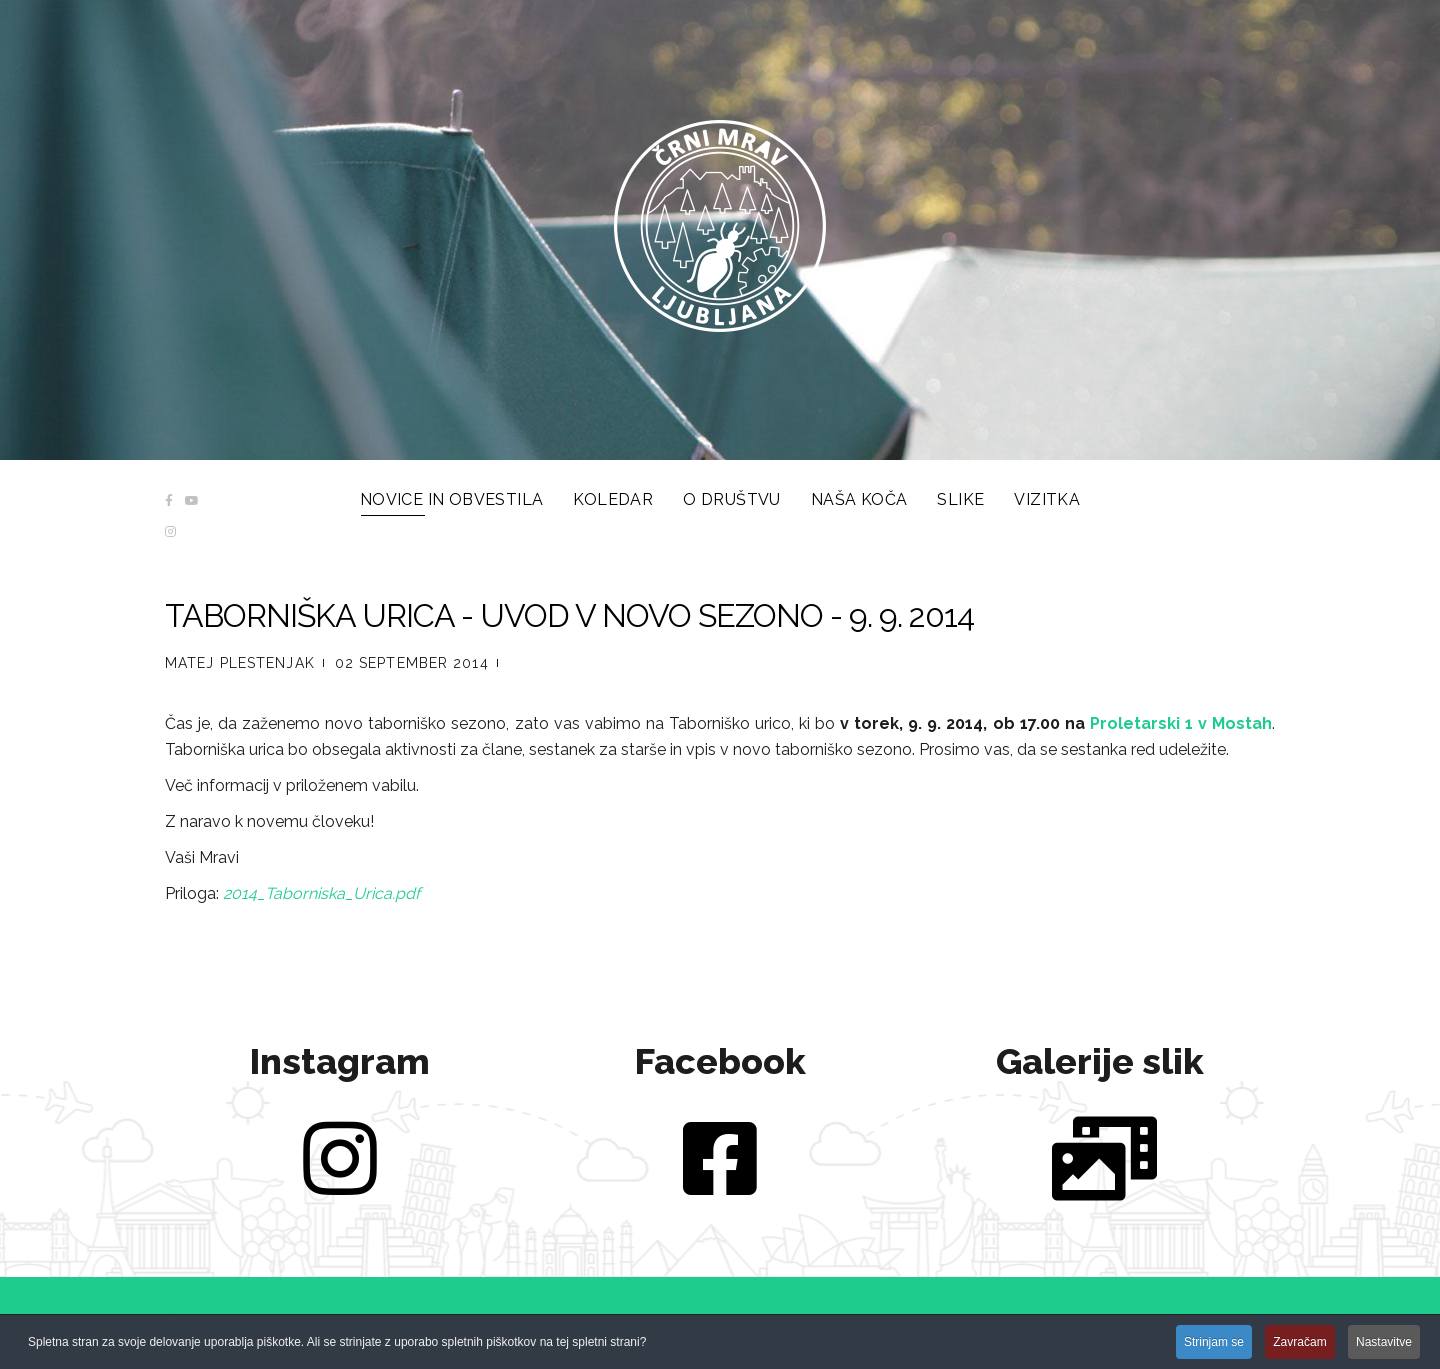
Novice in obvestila (452, 499)
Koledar (613, 499)
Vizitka (1047, 499)
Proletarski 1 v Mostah (1181, 723)
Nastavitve (1384, 1344)
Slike (960, 499)
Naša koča (859, 499)
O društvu (732, 499)
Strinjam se (1214, 1344)
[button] (172, 1309)
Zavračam (1299, 1344)
